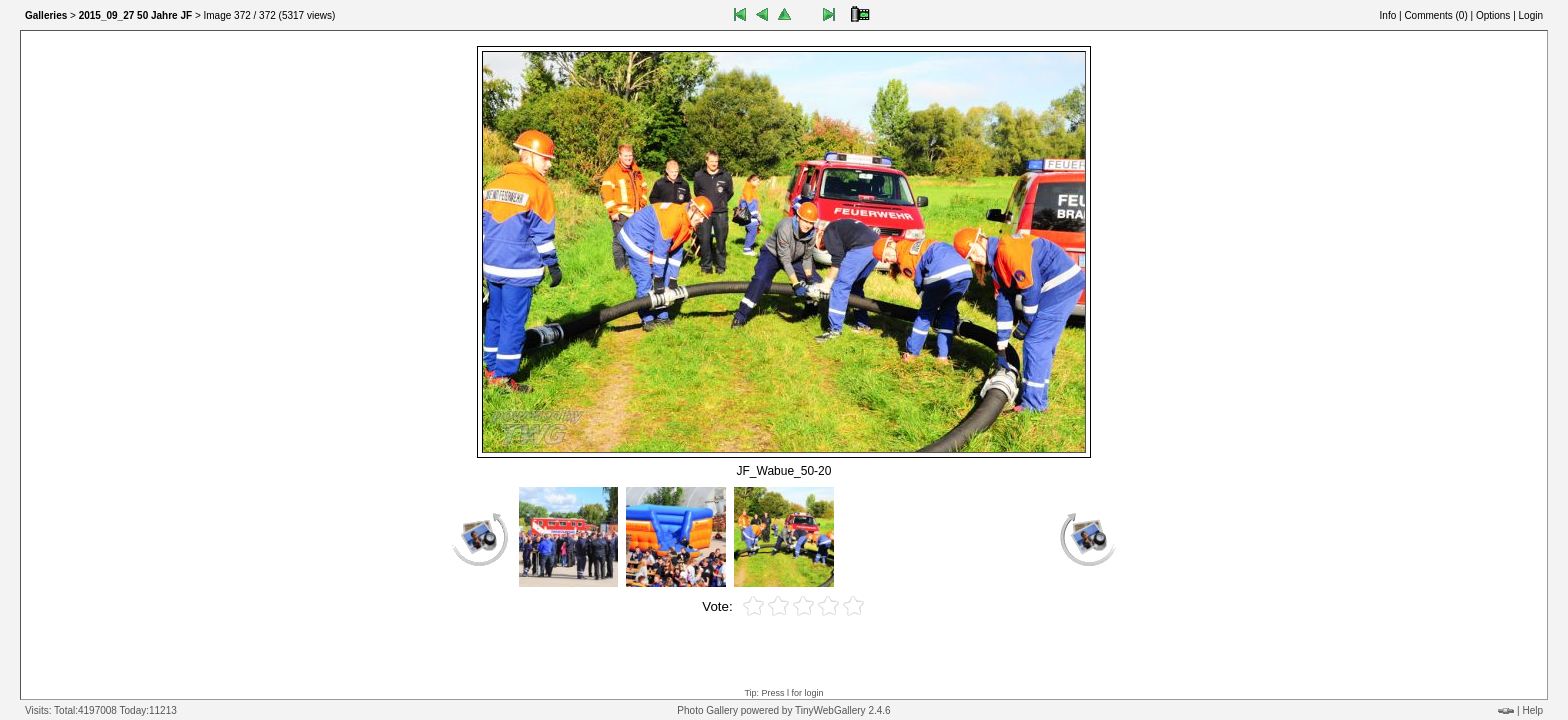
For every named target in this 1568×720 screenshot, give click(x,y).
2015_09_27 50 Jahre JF (135, 15)
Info (1388, 15)
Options (1493, 15)
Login (1531, 15)
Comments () (1435, 15)
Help (1532, 710)
